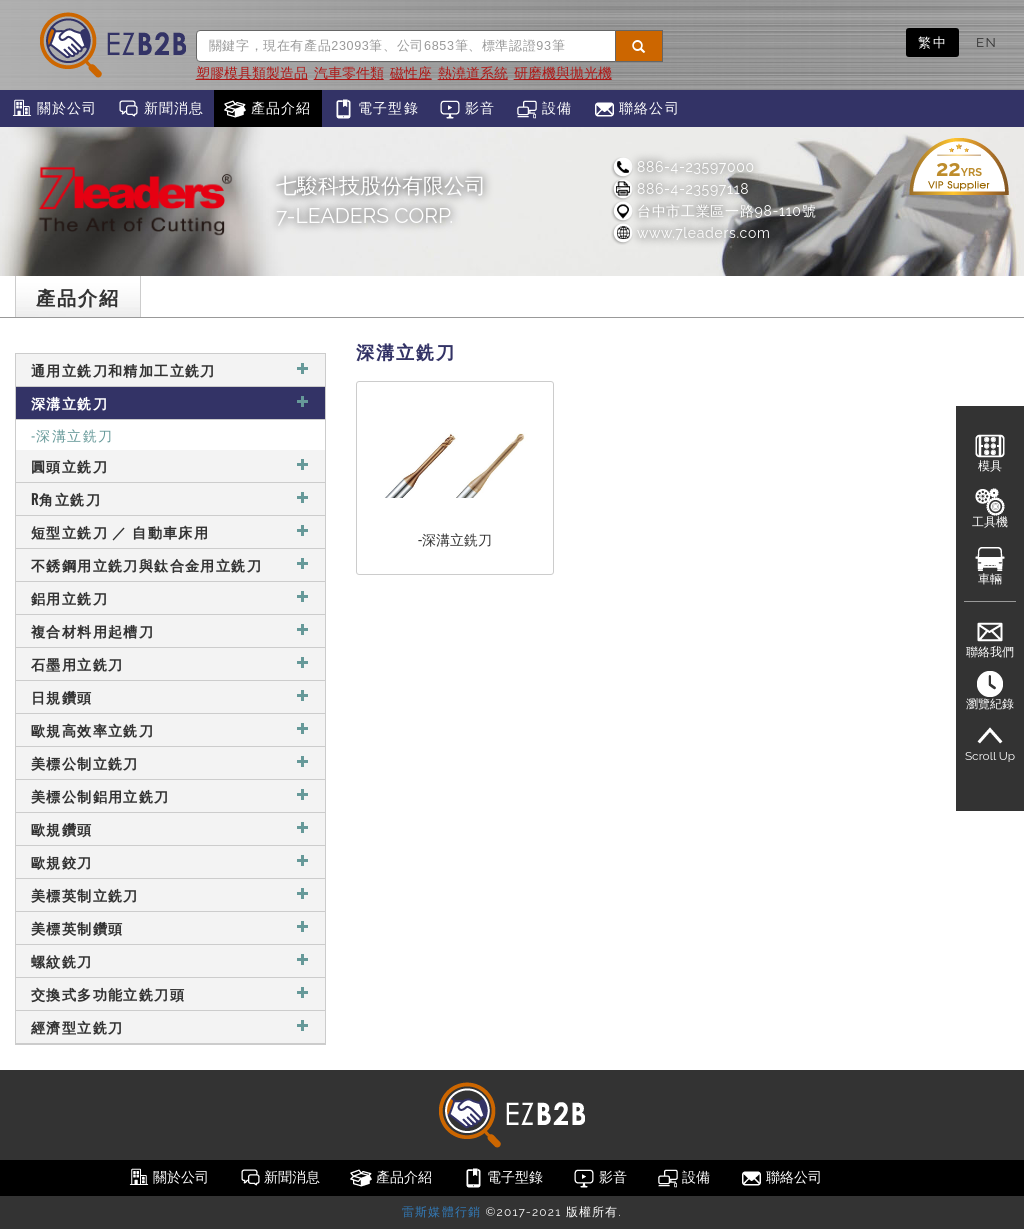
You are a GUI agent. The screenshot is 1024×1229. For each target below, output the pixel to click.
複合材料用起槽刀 (170, 630)
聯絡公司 (636, 109)
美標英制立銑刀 (170, 894)
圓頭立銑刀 (170, 465)
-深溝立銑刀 (72, 434)
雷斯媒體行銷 (441, 1212)
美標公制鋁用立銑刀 (170, 795)
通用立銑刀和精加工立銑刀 (170, 369)
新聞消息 (160, 109)
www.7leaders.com (691, 233)
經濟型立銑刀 (170, 1026)
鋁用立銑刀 (170, 597)
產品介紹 (267, 109)
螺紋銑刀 (170, 960)
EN (986, 42)
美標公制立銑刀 (170, 762)
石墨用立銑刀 (170, 663)
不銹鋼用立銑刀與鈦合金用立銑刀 (170, 564)
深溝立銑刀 (170, 402)
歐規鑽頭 (170, 828)
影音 (467, 109)
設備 (544, 109)
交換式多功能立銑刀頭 (170, 993)
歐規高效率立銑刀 (170, 729)
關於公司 (53, 109)
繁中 (932, 42)
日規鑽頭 (170, 696)
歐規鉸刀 (170, 861)
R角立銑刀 (170, 498)
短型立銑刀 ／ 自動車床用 (170, 531)
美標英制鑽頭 (170, 927)
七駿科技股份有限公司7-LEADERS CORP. (381, 200)
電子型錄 (375, 109)
